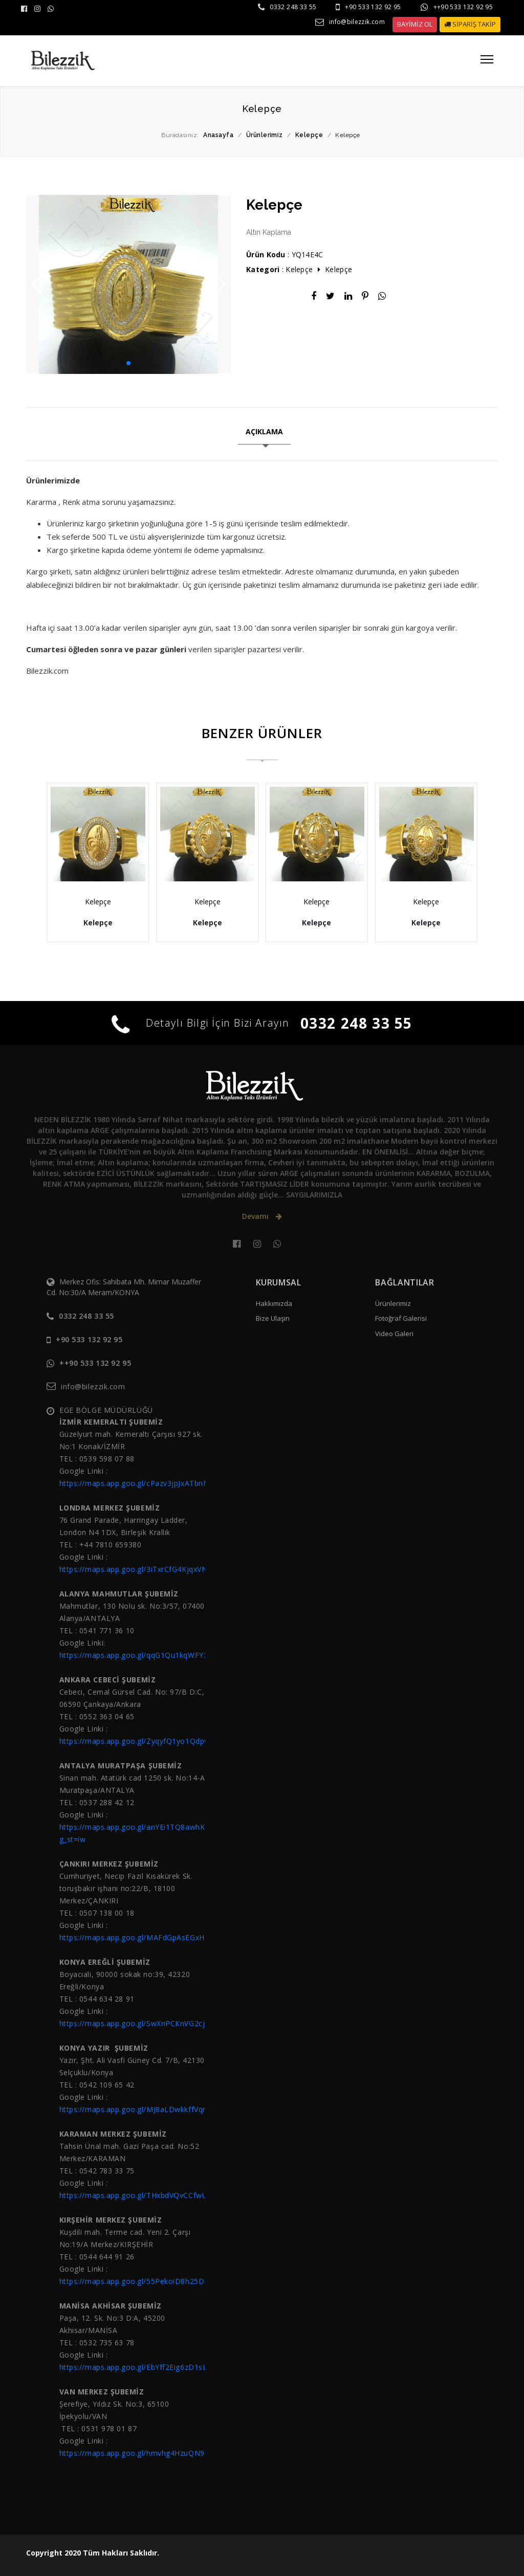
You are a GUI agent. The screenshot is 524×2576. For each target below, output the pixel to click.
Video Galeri (394, 1333)
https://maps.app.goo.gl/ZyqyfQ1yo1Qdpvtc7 (139, 1741)
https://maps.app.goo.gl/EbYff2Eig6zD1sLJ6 (136, 2367)
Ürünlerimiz (393, 1303)
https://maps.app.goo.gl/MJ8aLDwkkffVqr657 (139, 2109)
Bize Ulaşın (273, 1318)
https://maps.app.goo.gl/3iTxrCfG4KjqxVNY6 (137, 1569)
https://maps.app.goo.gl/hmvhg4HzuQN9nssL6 (142, 2453)
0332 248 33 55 (293, 7)
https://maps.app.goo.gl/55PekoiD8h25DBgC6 (141, 2281)
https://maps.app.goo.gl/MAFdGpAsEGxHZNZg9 (144, 1937)
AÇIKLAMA (264, 431)
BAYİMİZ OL (414, 24)
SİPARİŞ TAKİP (470, 24)
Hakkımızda (274, 1303)
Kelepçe (299, 269)
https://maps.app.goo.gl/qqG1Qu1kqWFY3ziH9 (141, 1655)
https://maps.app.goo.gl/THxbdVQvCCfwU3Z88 (142, 2195)
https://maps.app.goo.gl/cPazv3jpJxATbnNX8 (138, 1483)
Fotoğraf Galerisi (401, 1318)
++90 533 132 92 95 (463, 7)
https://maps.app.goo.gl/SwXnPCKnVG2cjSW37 (142, 2023)
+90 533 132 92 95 (373, 7)
